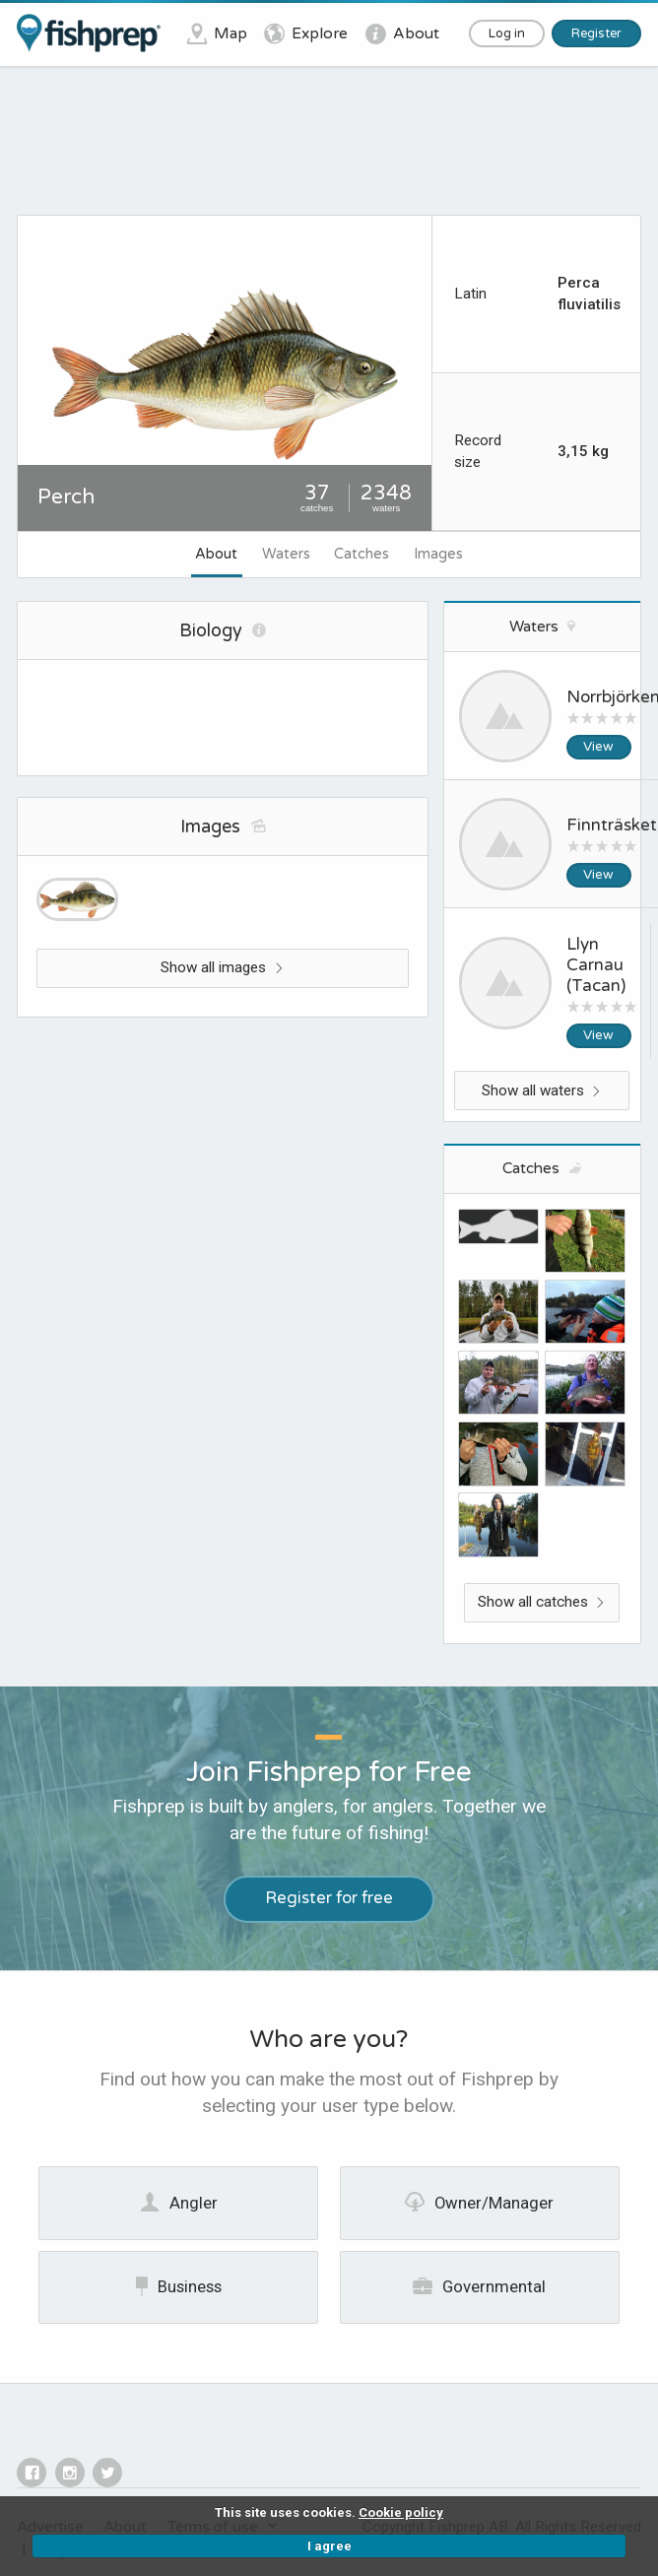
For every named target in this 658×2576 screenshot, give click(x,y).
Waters (286, 554)
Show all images (222, 967)
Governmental (479, 2286)
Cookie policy (401, 2512)
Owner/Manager (479, 2202)
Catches (361, 554)
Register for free (329, 1898)
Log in (507, 33)
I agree (329, 2546)
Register (596, 33)
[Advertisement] (332, 148)
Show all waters (542, 1090)
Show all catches (542, 1602)
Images (438, 554)
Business (179, 2286)
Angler (179, 2202)
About (216, 554)
